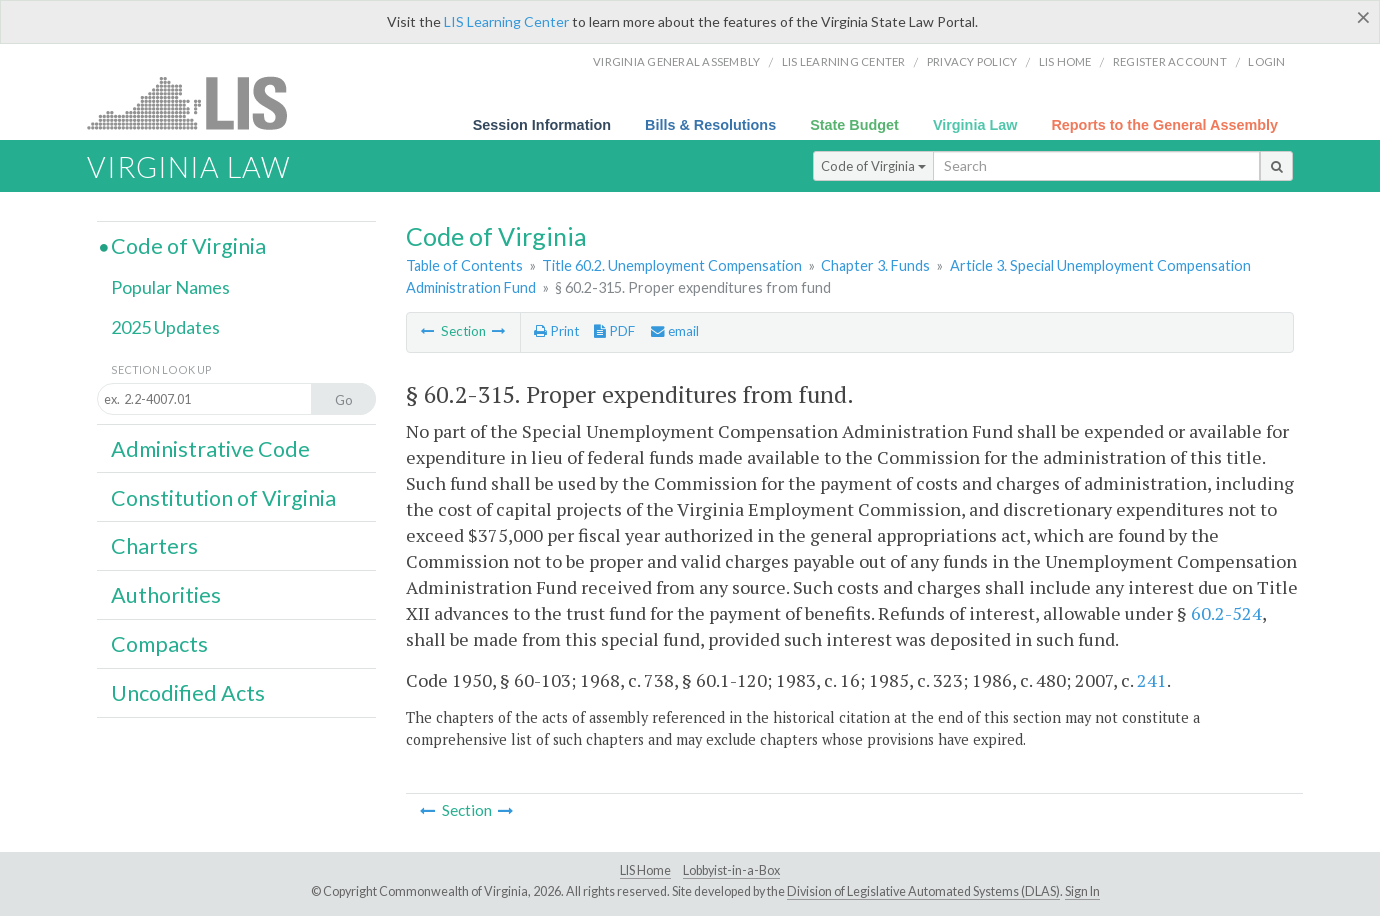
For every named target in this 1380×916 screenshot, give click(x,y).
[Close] (1363, 17)
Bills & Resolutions (710, 125)
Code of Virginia (873, 166)
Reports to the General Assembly (1164, 125)
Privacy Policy (972, 61)
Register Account (1170, 61)
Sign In (1082, 891)
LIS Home (645, 870)
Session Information (542, 125)
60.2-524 (1226, 613)
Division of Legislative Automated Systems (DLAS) (923, 891)
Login (1266, 61)
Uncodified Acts (188, 693)
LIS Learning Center (506, 21)
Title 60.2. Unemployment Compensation (672, 265)
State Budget (854, 125)
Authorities (166, 595)
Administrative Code (210, 449)
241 (1152, 680)
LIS (198, 102)
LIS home (1065, 61)
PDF (614, 331)
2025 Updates (165, 327)
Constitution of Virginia (223, 498)
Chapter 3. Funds (875, 265)
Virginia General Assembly (676, 61)
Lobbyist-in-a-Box (731, 870)
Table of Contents (464, 265)
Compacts (159, 644)
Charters (154, 546)
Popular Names (170, 287)
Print (556, 331)
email (675, 331)
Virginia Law (975, 125)
